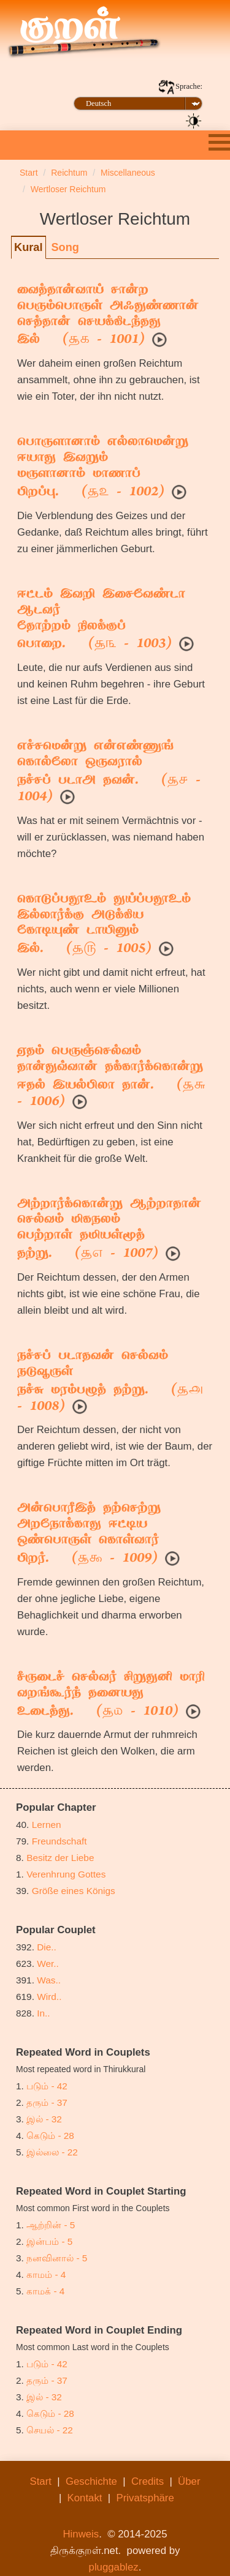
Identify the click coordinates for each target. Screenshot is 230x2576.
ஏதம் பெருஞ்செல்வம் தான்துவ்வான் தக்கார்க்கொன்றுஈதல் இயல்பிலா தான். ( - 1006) (111, 1077)
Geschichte (91, 2481)
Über (189, 2481)
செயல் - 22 (49, 2430)
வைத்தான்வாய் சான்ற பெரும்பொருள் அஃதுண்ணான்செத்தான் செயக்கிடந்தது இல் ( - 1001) (108, 316)
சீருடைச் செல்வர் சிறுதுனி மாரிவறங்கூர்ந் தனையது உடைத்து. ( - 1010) (111, 1695)
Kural (28, 247)
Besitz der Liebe (60, 1857)
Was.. (49, 1980)
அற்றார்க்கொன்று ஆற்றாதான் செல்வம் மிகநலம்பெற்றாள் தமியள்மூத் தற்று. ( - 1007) (109, 1230)
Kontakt (84, 2498)
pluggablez (114, 2567)
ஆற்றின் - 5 (50, 2225)
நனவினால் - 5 (56, 2258)
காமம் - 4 (46, 2274)
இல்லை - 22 (52, 2152)
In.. (43, 2013)
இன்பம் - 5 (49, 2241)
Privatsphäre (145, 2498)
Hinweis (81, 2534)
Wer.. (48, 1963)
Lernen (46, 1824)
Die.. (46, 1947)
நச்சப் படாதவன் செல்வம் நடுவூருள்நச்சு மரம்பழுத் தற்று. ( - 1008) (110, 1382)
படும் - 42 (46, 2086)
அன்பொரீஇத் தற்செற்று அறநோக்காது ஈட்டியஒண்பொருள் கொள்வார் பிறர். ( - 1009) (89, 1534)
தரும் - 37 (46, 2102)
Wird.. (49, 1996)
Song (65, 247)
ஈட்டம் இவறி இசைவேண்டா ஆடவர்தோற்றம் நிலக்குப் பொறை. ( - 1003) (101, 620)
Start (41, 2481)
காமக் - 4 (45, 2291)
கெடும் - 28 (50, 2135)
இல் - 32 (44, 2119)
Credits (147, 2481)
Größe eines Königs (73, 1890)
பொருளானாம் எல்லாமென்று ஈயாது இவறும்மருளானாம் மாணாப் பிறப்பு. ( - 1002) (102, 467)
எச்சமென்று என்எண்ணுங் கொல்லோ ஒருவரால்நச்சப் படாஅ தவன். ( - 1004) (109, 772)
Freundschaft (59, 1841)
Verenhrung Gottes (65, 1874)
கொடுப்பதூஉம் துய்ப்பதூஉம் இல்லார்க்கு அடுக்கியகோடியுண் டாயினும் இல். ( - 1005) (104, 925)
